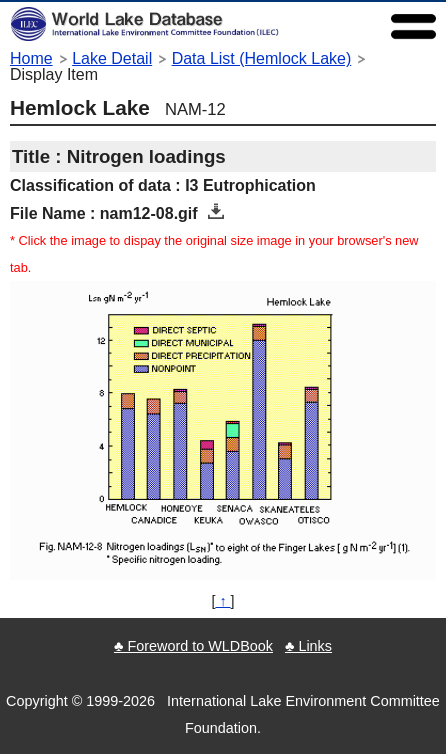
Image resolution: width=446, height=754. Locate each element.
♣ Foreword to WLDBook (193, 646)
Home (31, 58)
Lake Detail (112, 58)
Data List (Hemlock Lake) (262, 58)
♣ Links (308, 646)
